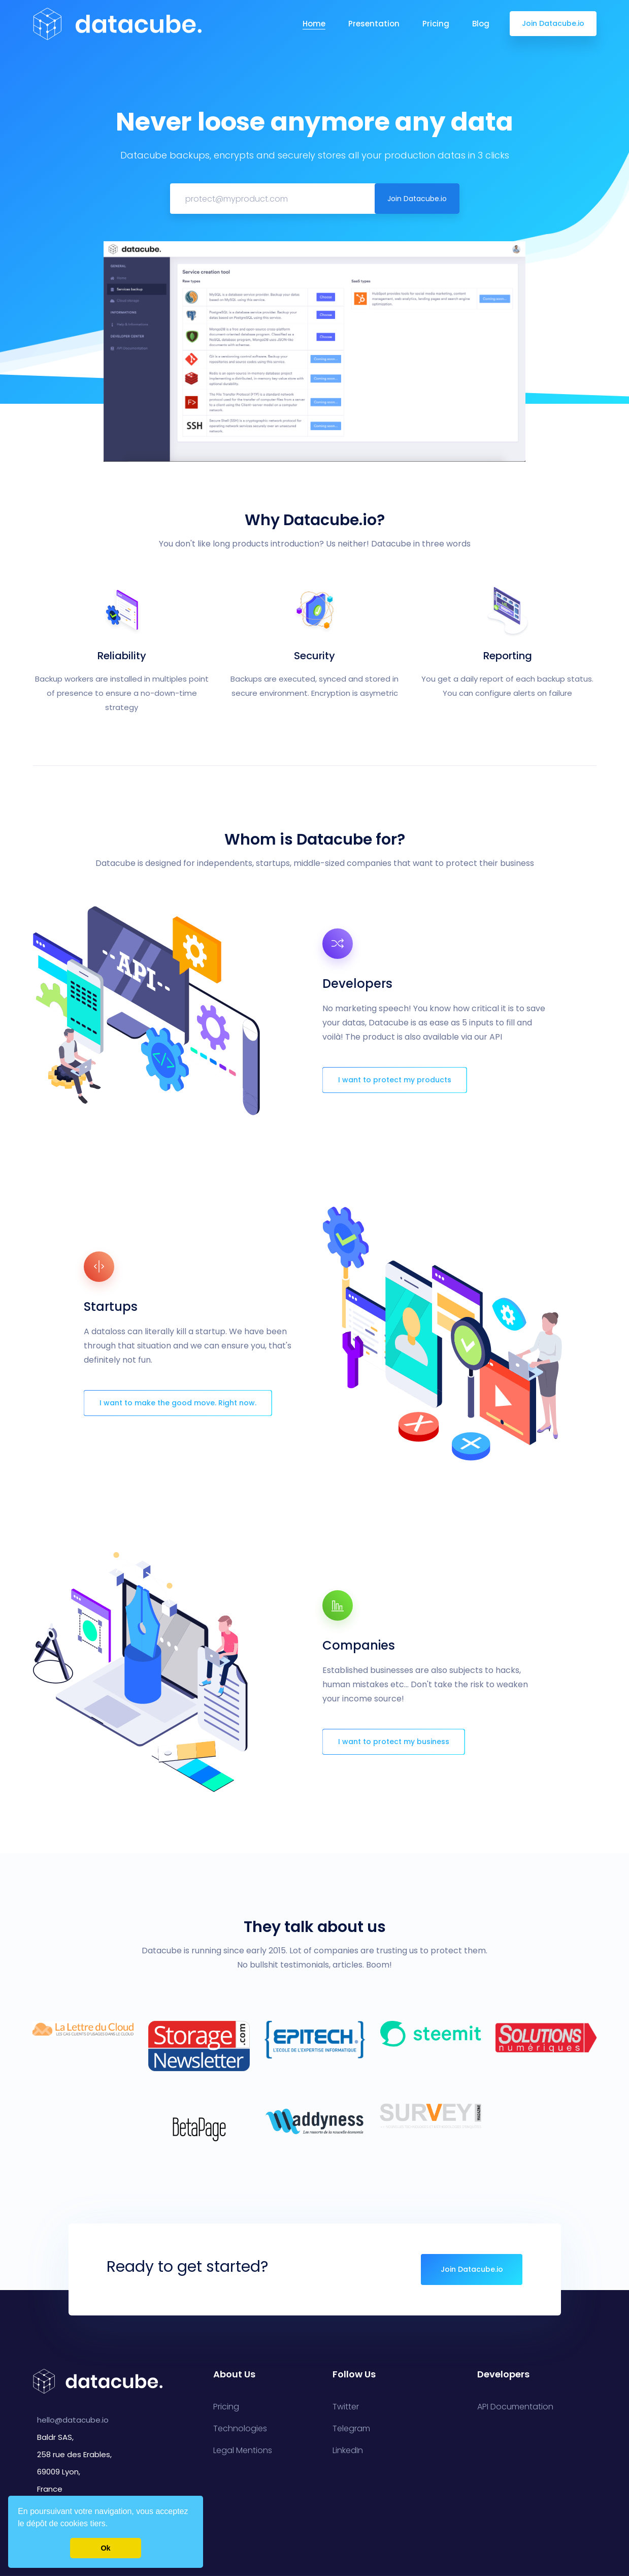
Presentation (374, 23)
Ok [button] (105, 2548)
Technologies (240, 2429)
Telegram (351, 2429)
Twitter (346, 2407)
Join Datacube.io (553, 23)
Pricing (435, 23)
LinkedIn (348, 2450)
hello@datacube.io (73, 2419)
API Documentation (515, 2407)
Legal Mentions (242, 2450)
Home (314, 23)
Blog (480, 23)
